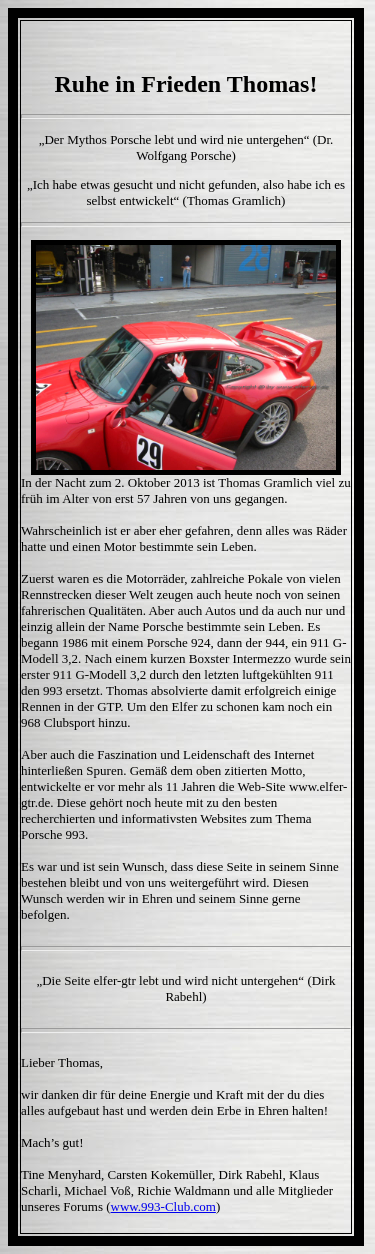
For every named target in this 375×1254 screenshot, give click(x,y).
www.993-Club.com (163, 1206)
